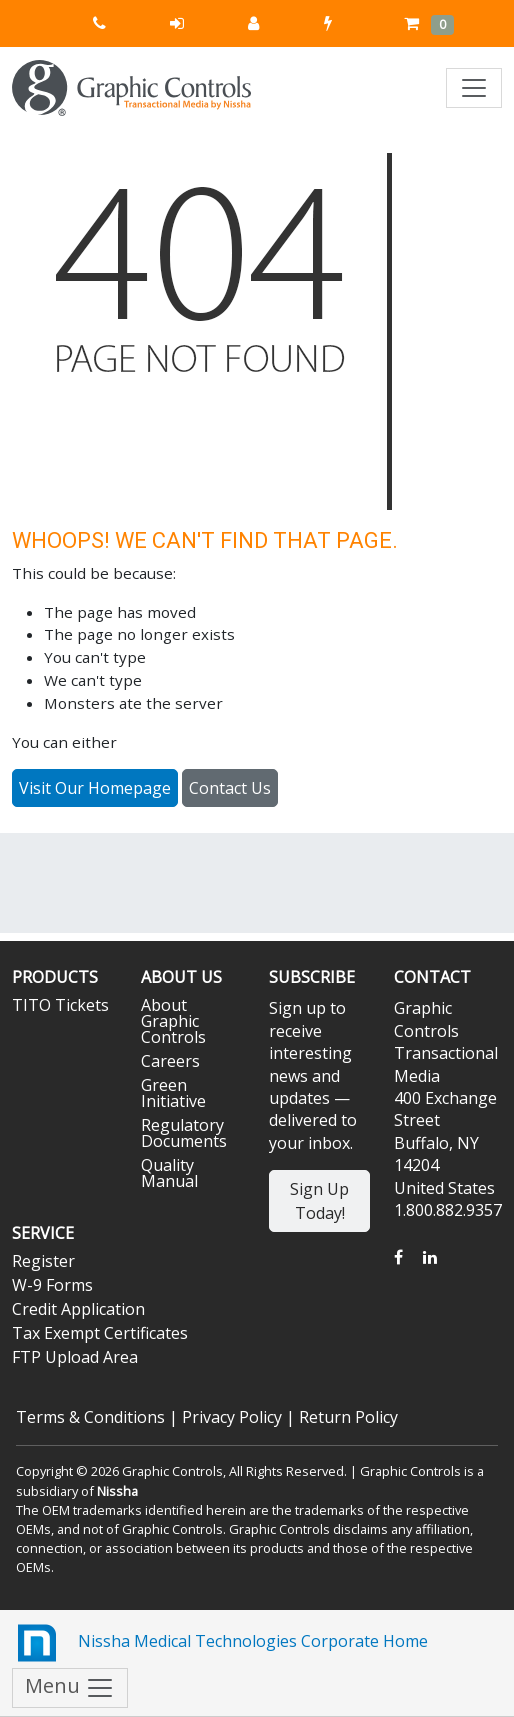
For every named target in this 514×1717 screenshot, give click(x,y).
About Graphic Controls (173, 1021)
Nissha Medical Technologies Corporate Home (220, 1643)
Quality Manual (169, 1173)
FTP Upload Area (75, 1357)
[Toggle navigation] (474, 88)
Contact (432, 977)
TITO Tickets (60, 1005)
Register (43, 1261)
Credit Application (78, 1309)
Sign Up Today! (319, 1201)
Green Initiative (173, 1093)
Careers (170, 1061)
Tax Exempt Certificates (100, 1333)
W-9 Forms (52, 1285)
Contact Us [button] (230, 788)
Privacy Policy (232, 1417)
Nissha (117, 1491)
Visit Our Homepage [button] (95, 788)
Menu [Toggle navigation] (70, 1687)
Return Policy (348, 1417)
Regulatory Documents (184, 1133)
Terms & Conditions (90, 1417)
